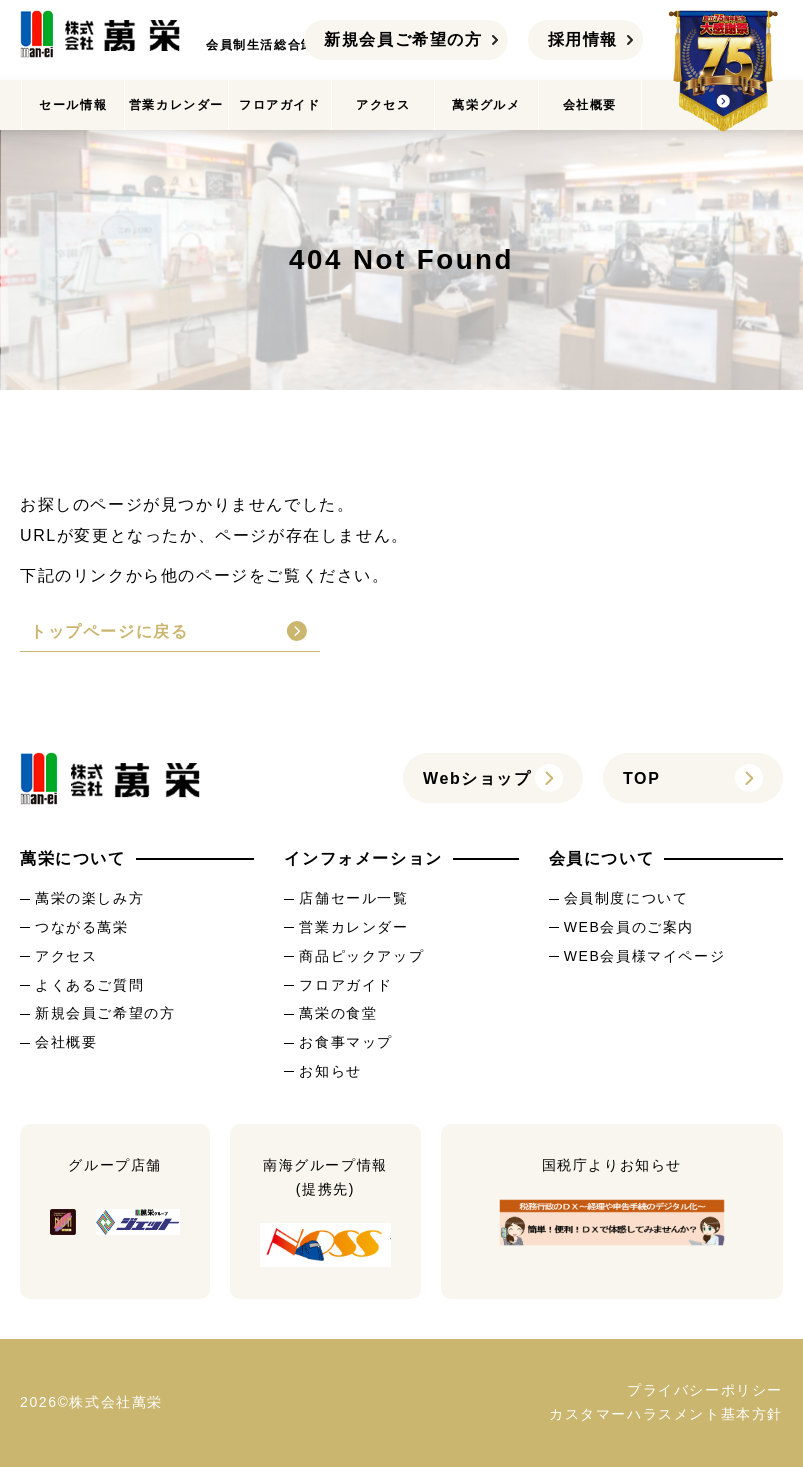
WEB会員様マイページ (645, 956)
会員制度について (626, 898)
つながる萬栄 (82, 927)
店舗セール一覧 (353, 898)
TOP (641, 778)
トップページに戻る (109, 631)
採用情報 (583, 39)
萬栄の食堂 (338, 1013)
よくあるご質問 (89, 985)
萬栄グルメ (486, 105)
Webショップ (477, 778)
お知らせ (330, 1071)
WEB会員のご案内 (629, 927)
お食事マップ (346, 1042)
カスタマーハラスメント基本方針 (666, 1414)
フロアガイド (280, 105)
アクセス (383, 105)
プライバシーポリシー (705, 1390)
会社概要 (590, 105)
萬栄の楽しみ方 (89, 898)
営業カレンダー (176, 105)
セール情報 (73, 105)
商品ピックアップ (361, 956)
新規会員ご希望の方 (403, 39)
